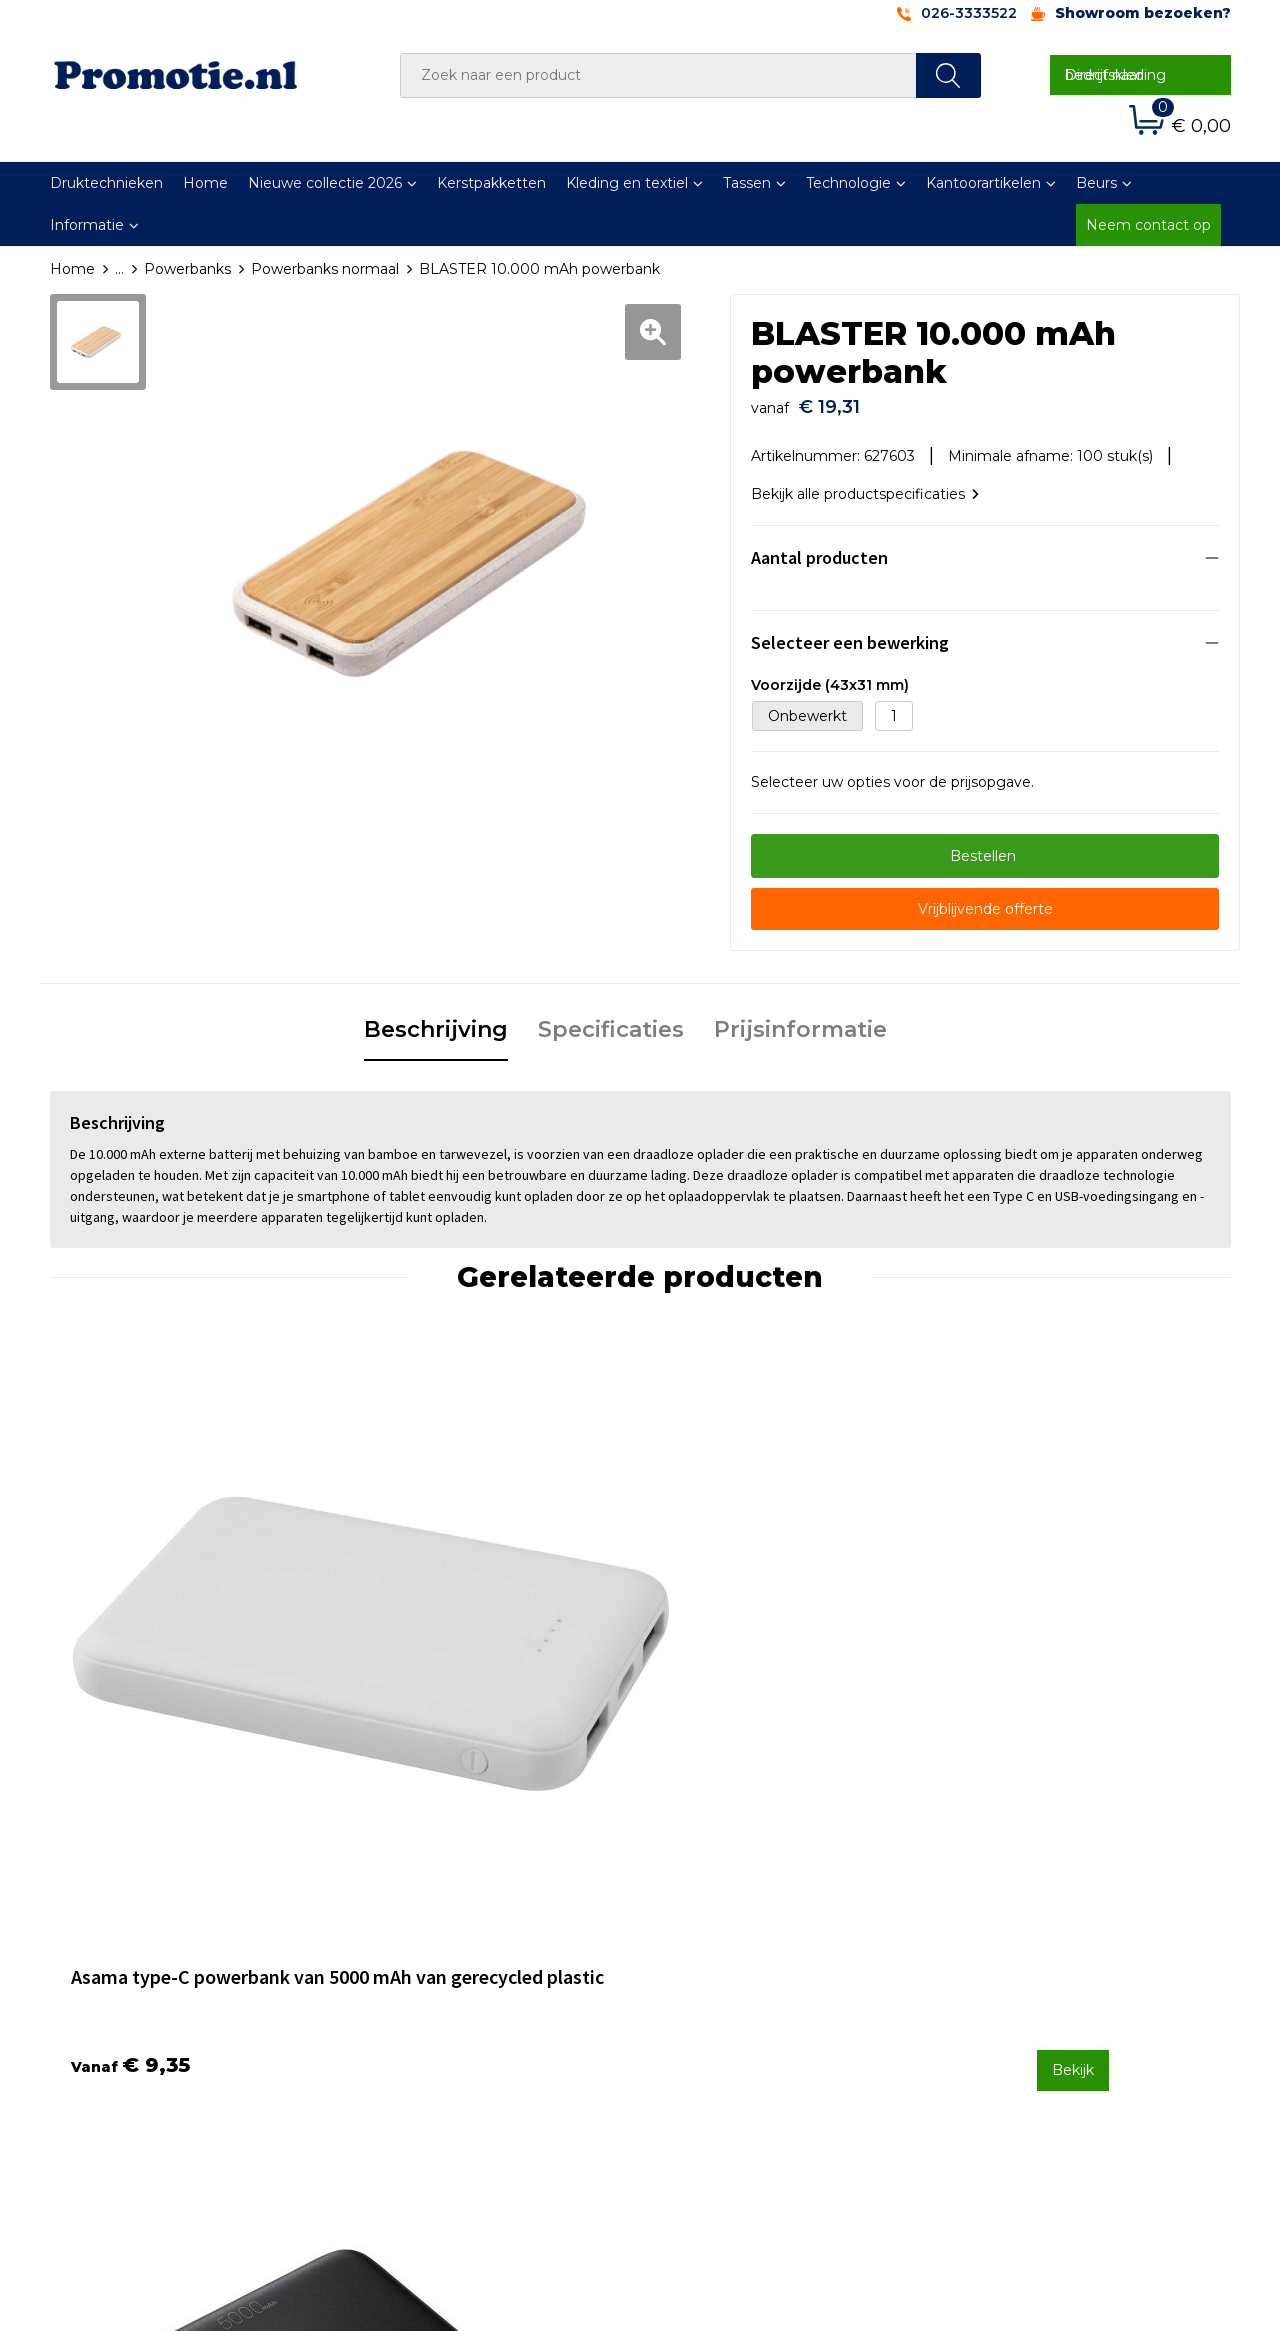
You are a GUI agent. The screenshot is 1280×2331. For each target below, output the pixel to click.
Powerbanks (187, 269)
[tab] (436, 1021)
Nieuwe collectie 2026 (325, 183)
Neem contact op (1148, 225)
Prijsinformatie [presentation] (800, 1019)
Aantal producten (819, 547)
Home (205, 183)
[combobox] (658, 75)
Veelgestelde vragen (444, 1949)
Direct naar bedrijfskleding (1115, 75)
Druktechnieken (106, 183)
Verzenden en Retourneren (761, 1976)
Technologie (848, 183)
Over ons (403, 1923)
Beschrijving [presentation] (436, 1019)
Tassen (747, 183)
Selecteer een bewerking (850, 632)
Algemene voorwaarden (1041, 1923)
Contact (693, 1923)
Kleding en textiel (627, 183)
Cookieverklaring (1015, 1949)
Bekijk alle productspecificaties (865, 484)
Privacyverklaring (1016, 1976)
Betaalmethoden (725, 1949)
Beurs (1096, 183)
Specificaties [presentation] (611, 1019)
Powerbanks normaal (325, 269)
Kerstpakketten (491, 183)
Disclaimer (993, 2002)
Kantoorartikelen (983, 183)
